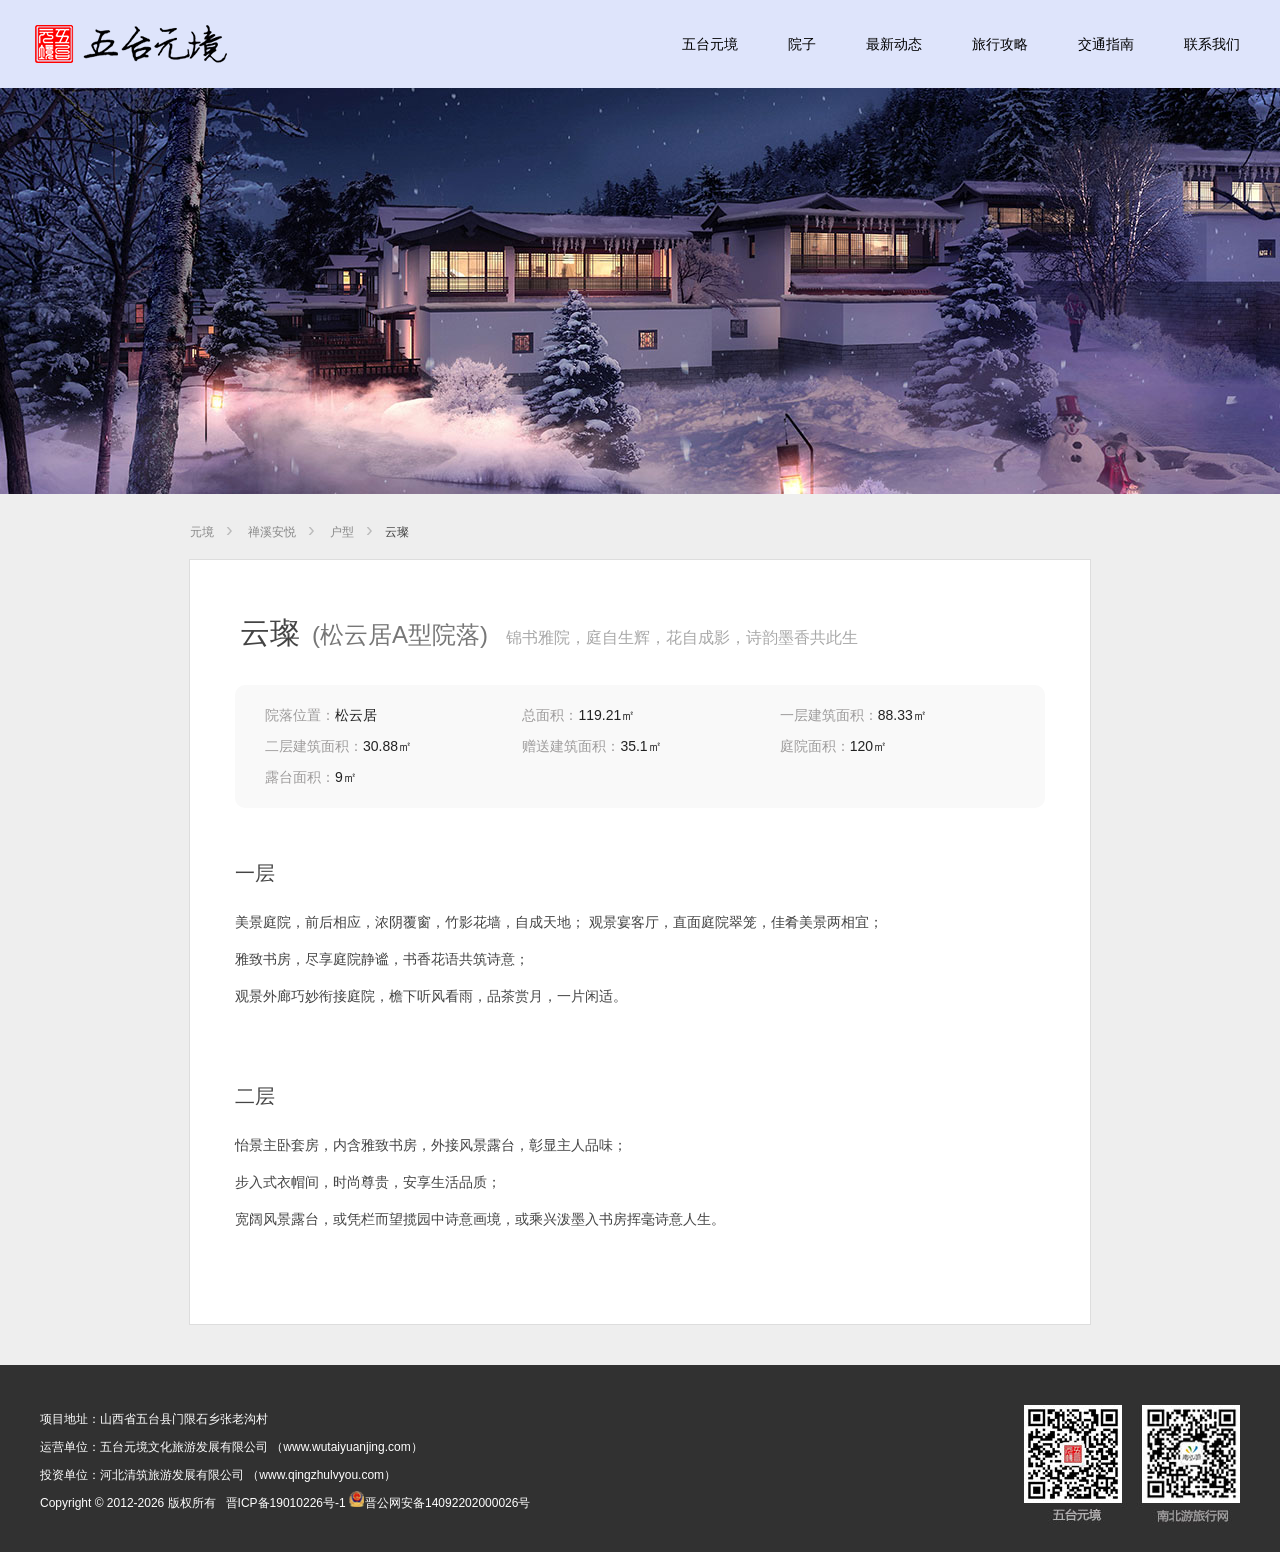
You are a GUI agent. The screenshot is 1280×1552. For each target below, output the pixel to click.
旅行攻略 (1000, 44)
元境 (202, 532)
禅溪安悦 (272, 532)
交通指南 (1106, 44)
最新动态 (894, 44)
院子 (802, 44)
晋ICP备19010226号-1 (286, 1503)
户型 (342, 532)
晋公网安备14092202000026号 (439, 1503)
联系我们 (1212, 44)
